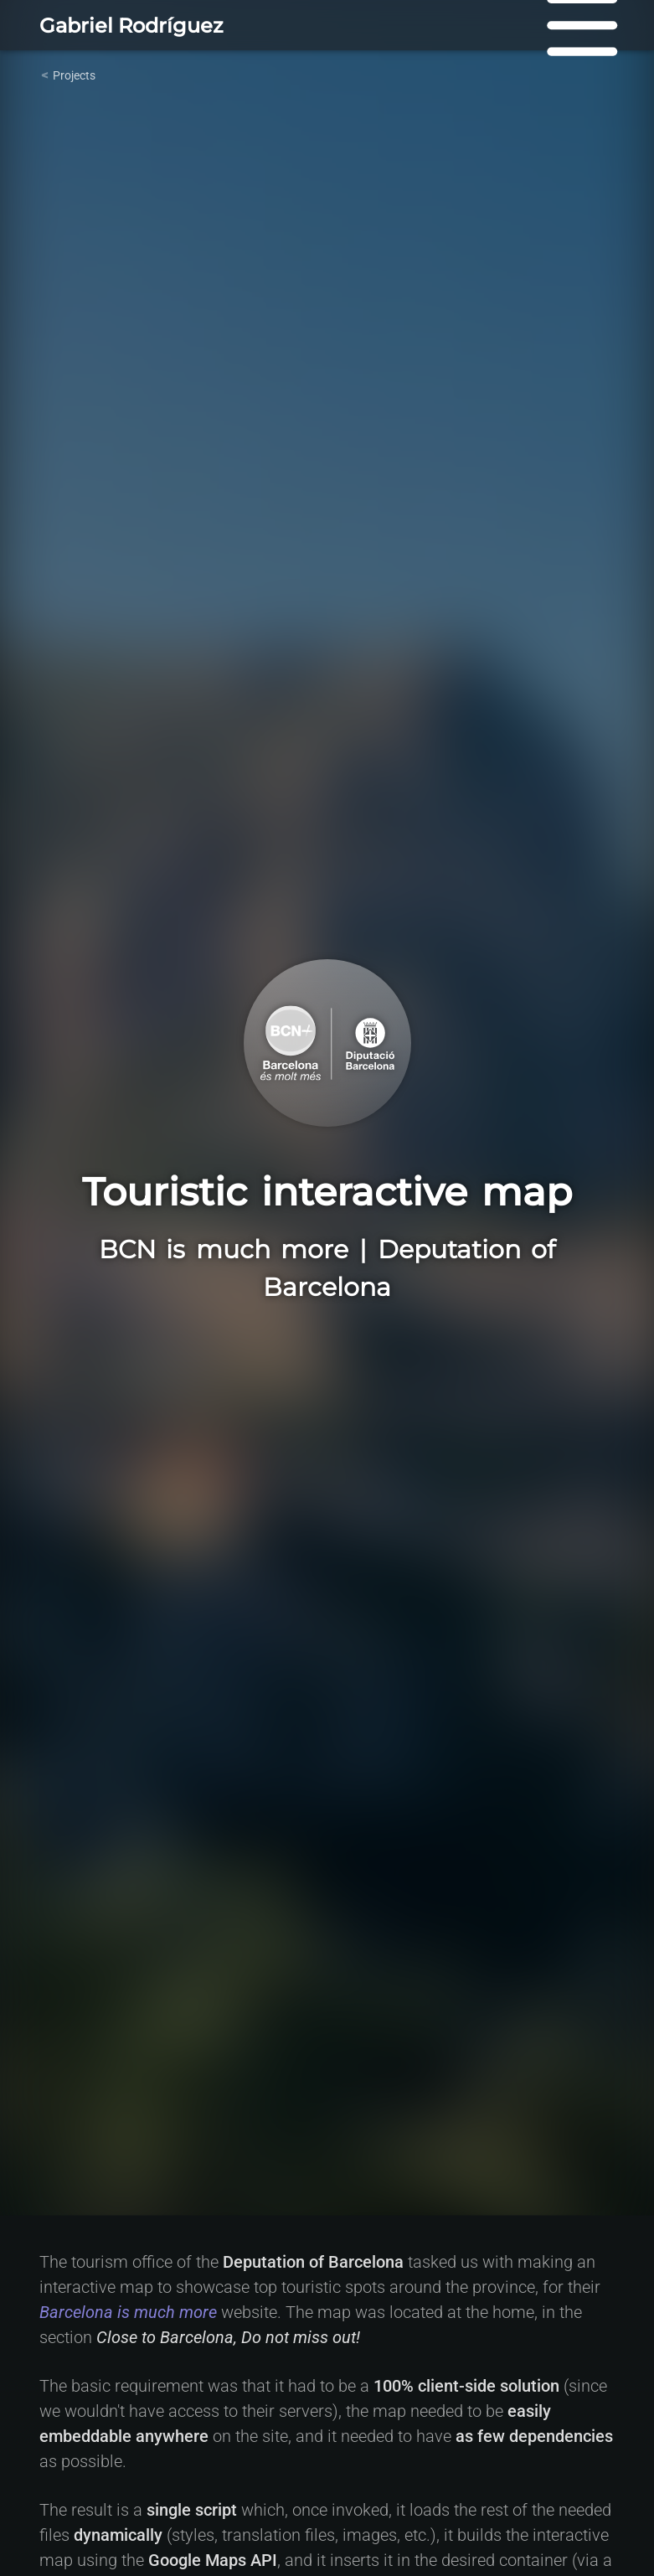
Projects (74, 75)
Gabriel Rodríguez (131, 25)
